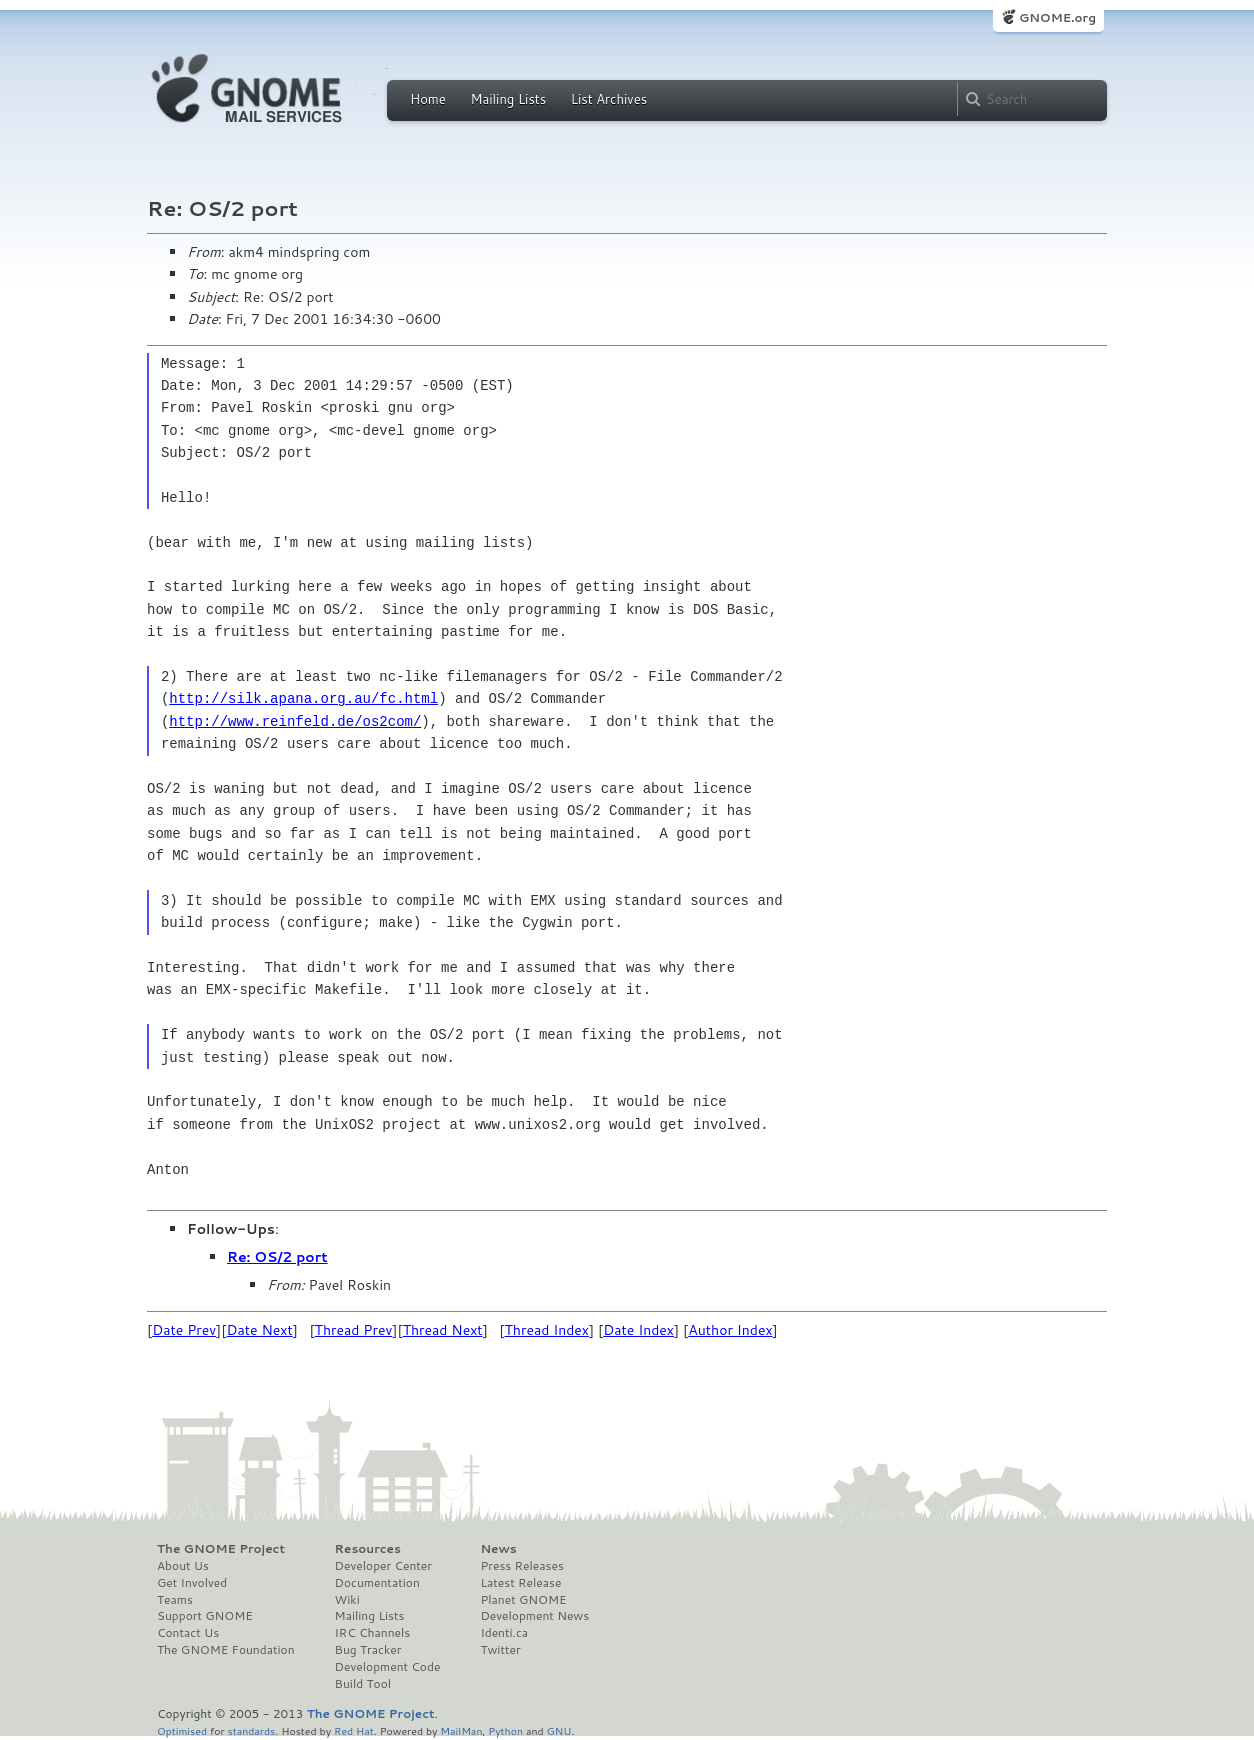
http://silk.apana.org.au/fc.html (303, 698)
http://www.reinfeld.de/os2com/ (295, 721)
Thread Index (547, 1330)
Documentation (377, 1583)
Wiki (347, 1600)
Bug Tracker (368, 1650)
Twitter (500, 1650)
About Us (183, 1566)
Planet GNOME (523, 1600)
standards (251, 1730)
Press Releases (521, 1566)
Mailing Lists (508, 99)
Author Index (730, 1330)
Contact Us (188, 1633)
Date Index (638, 1330)
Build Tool (363, 1684)
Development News (534, 1616)
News (498, 1549)
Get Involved (192, 1583)
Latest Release (520, 1583)
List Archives (609, 99)
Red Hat (354, 1730)
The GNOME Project (221, 1549)
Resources (368, 1549)
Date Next (259, 1330)
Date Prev (184, 1330)
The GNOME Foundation (226, 1650)
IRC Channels (373, 1633)
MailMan (461, 1730)
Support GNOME (205, 1616)
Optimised (182, 1730)
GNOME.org (1057, 17)
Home (428, 99)
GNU (559, 1730)
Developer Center (383, 1566)
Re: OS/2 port (277, 1257)
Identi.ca (504, 1633)
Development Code (388, 1667)
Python (505, 1730)
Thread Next (443, 1330)
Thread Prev (354, 1330)
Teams (175, 1600)
